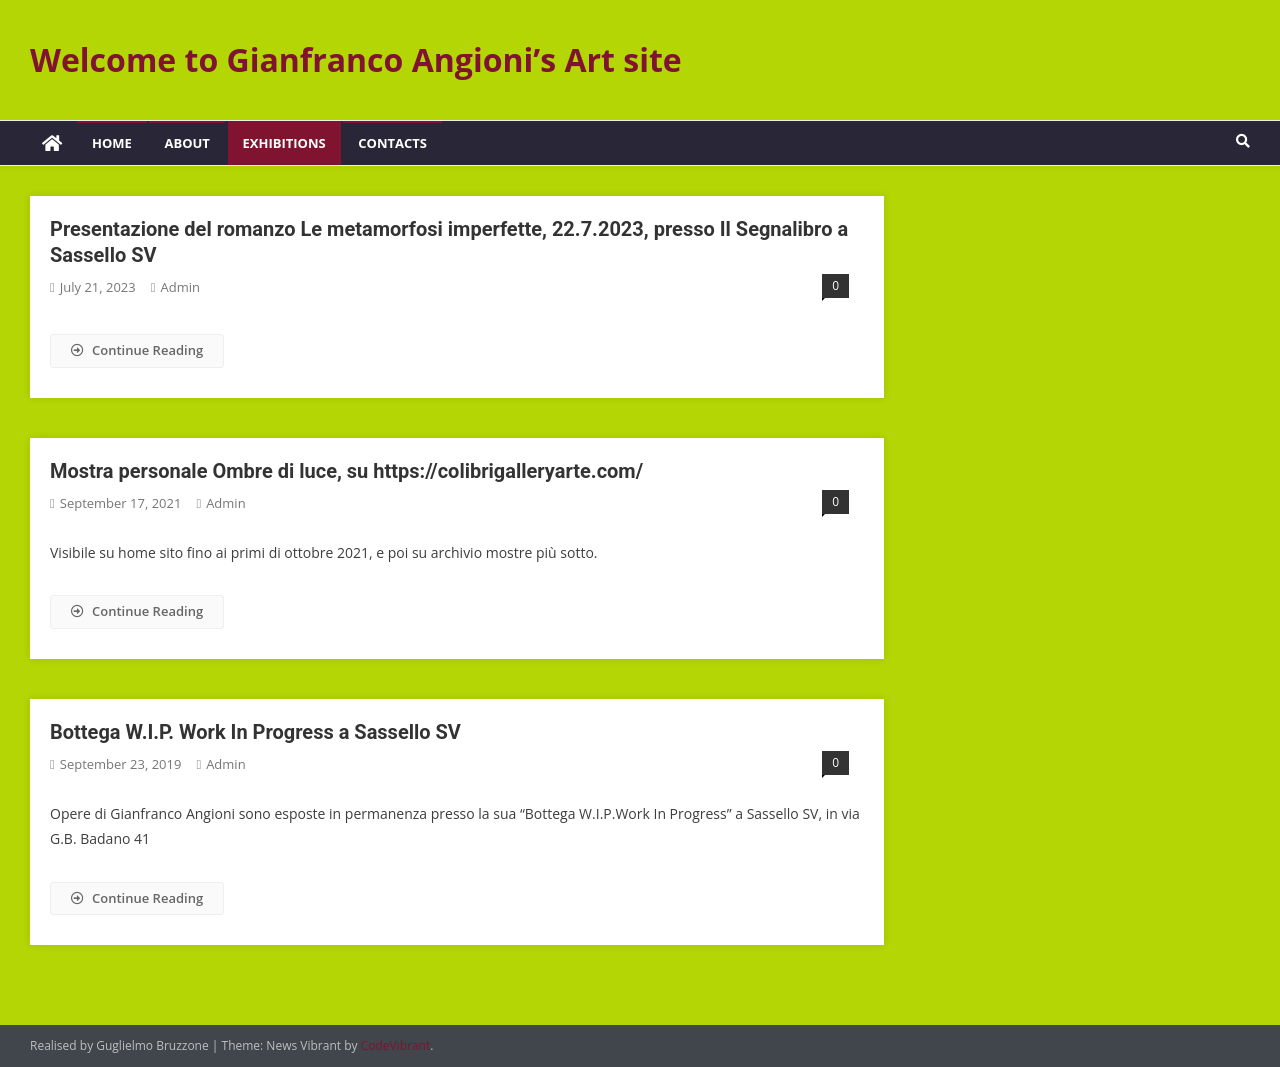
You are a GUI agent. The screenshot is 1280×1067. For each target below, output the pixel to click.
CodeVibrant (396, 1045)
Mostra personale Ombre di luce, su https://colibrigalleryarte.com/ (346, 471)
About (186, 143)
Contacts (392, 143)
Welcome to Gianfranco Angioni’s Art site (356, 59)
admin (179, 287)
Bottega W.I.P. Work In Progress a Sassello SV (255, 732)
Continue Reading (137, 350)
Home (112, 143)
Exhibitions (284, 143)
